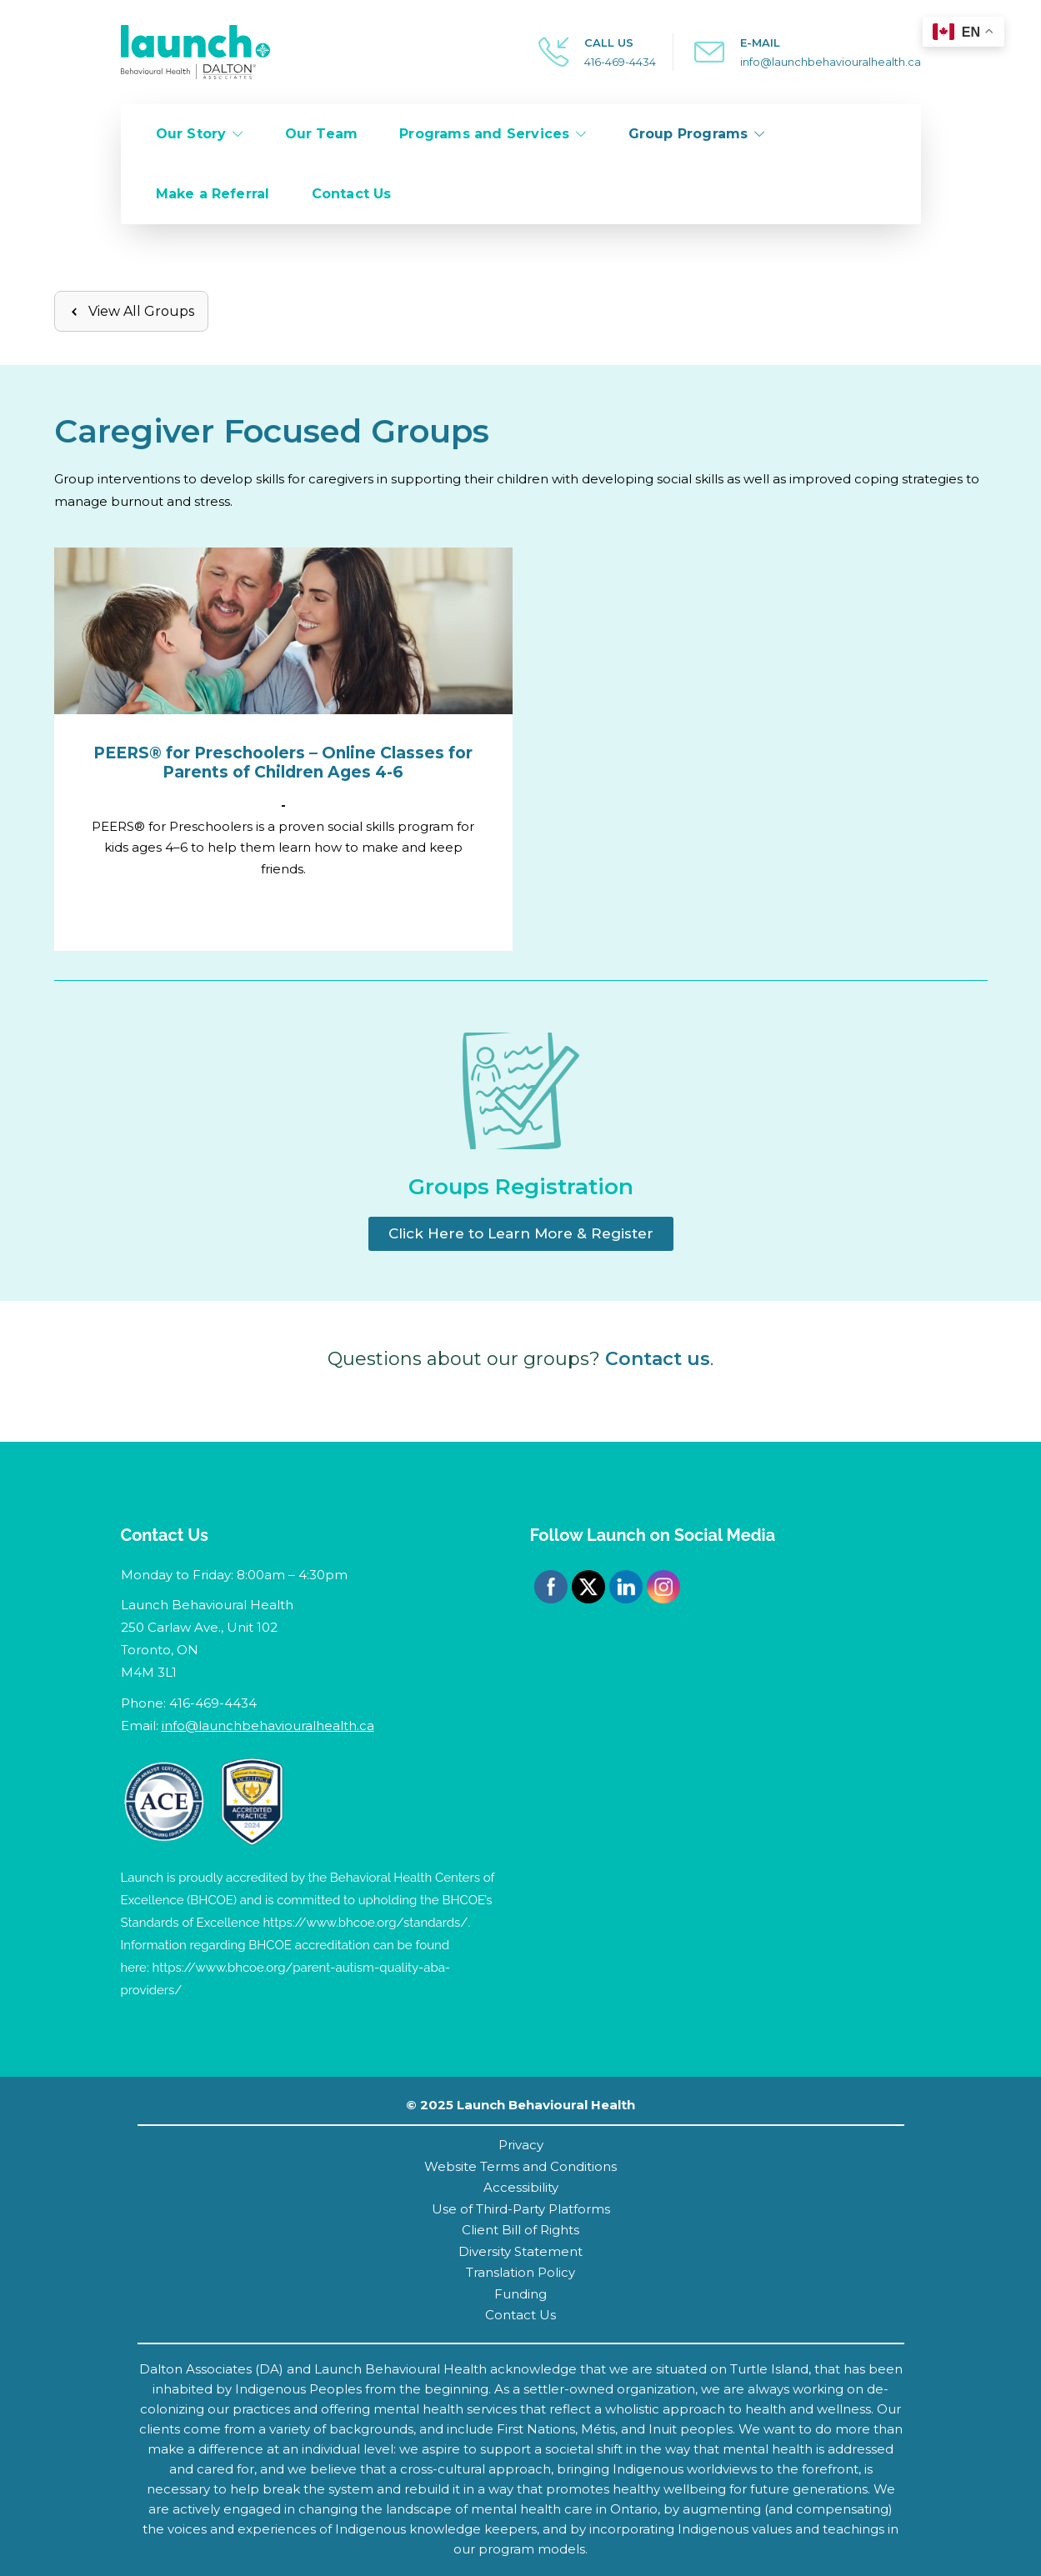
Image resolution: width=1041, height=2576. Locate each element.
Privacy (520, 2145)
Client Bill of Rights (520, 2230)
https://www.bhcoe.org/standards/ (365, 1922)
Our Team (321, 134)
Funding (520, 2294)
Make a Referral (213, 194)
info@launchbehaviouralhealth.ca (830, 61)
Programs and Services (484, 134)
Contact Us (352, 194)
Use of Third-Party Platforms (521, 2209)
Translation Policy (520, 2272)
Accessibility (520, 2187)
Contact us (657, 1359)
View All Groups (131, 311)
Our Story (191, 134)
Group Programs (688, 134)
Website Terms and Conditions (520, 2166)
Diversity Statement (520, 2251)
